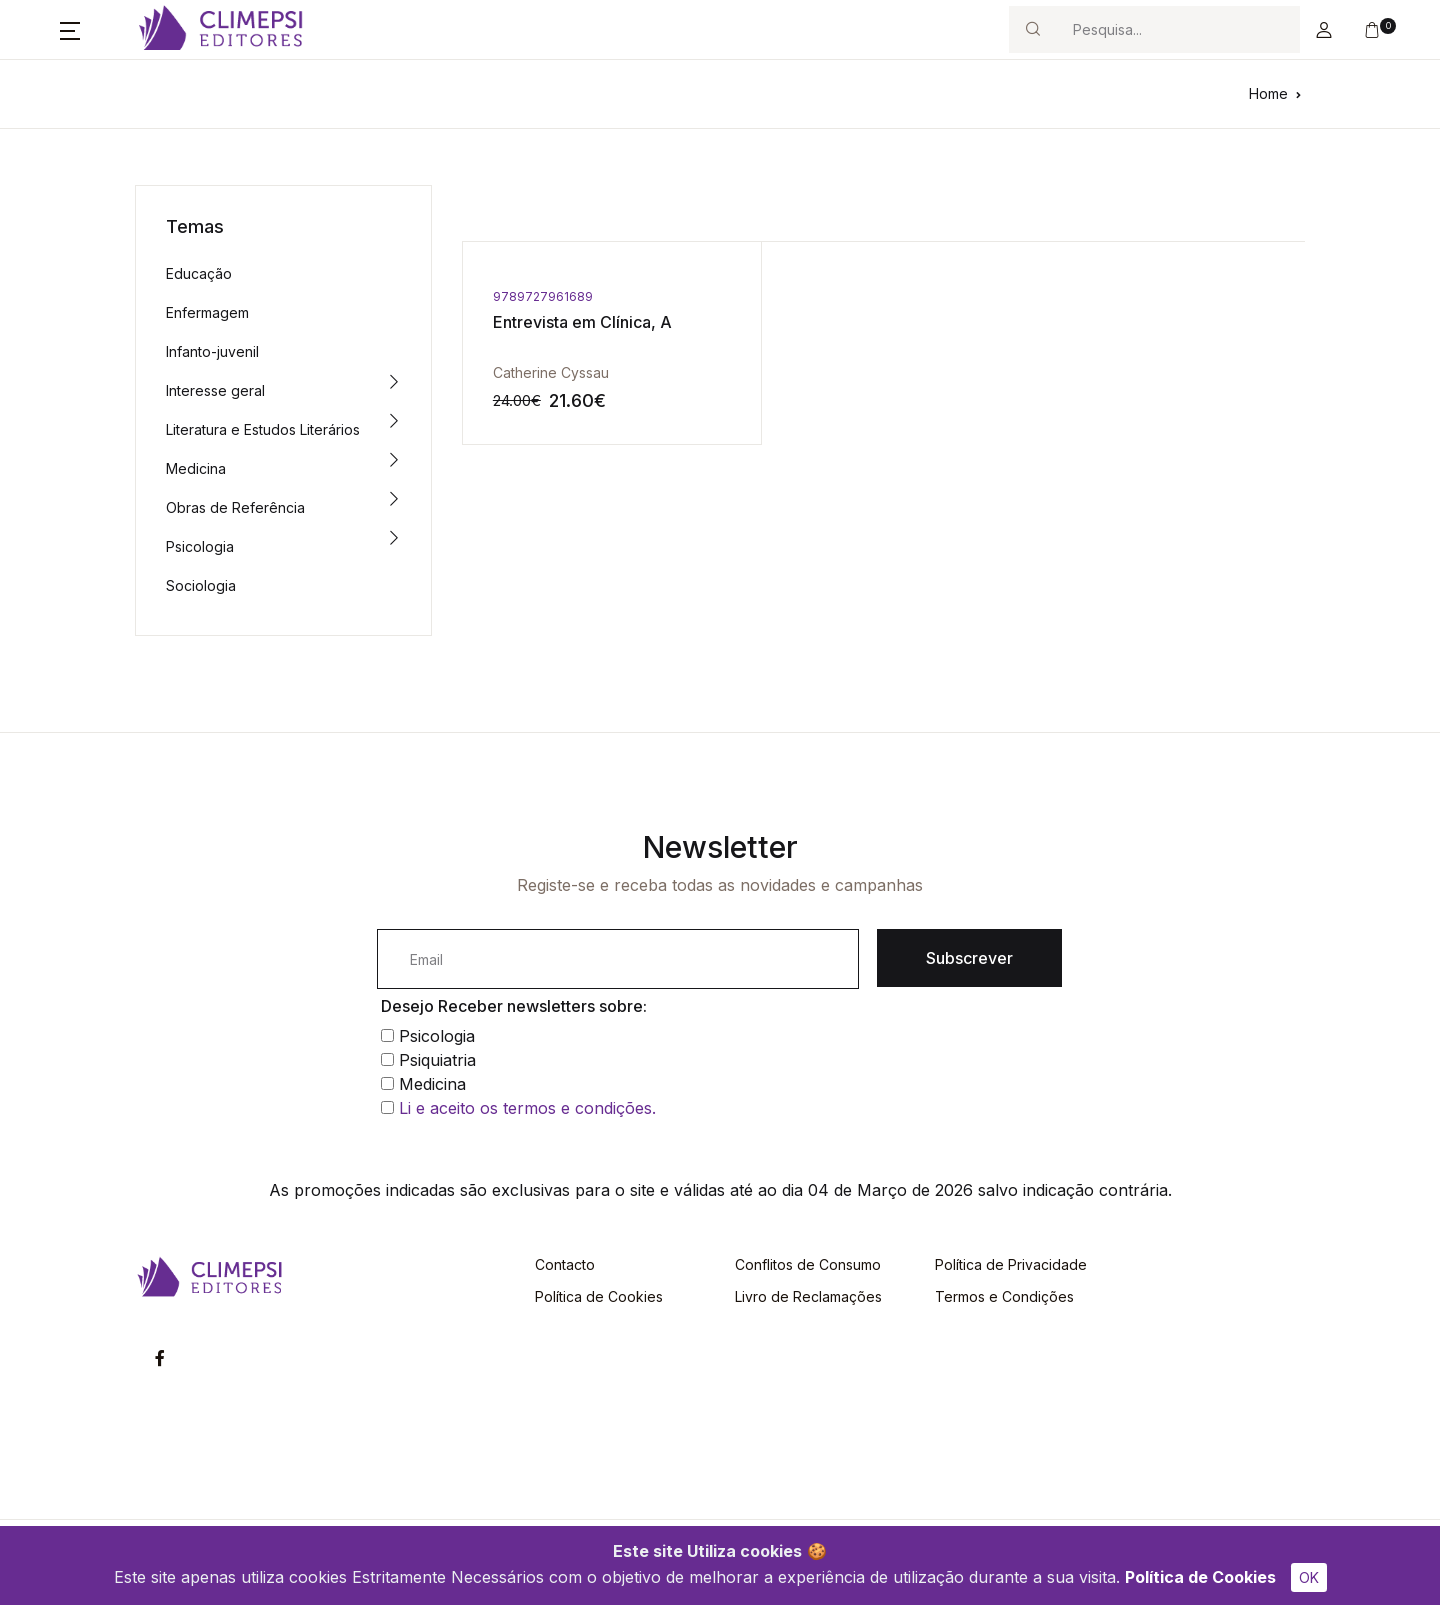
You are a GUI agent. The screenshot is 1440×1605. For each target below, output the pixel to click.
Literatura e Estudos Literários (263, 429)
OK (1309, 1577)
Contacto (565, 1264)
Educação (199, 273)
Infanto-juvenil (212, 351)
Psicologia (200, 546)
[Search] (1178, 29)
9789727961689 (543, 296)
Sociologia (201, 585)
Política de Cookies (1200, 1577)
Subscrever (969, 958)
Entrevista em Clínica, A (582, 322)
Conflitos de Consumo (808, 1264)
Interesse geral (215, 390)
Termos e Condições (1004, 1296)
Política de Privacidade (1011, 1264)
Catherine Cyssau (551, 372)
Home (1268, 93)
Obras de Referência (235, 507)
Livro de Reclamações (808, 1296)
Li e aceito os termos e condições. (527, 1108)
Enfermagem (207, 312)
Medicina (196, 468)
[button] (70, 30)
